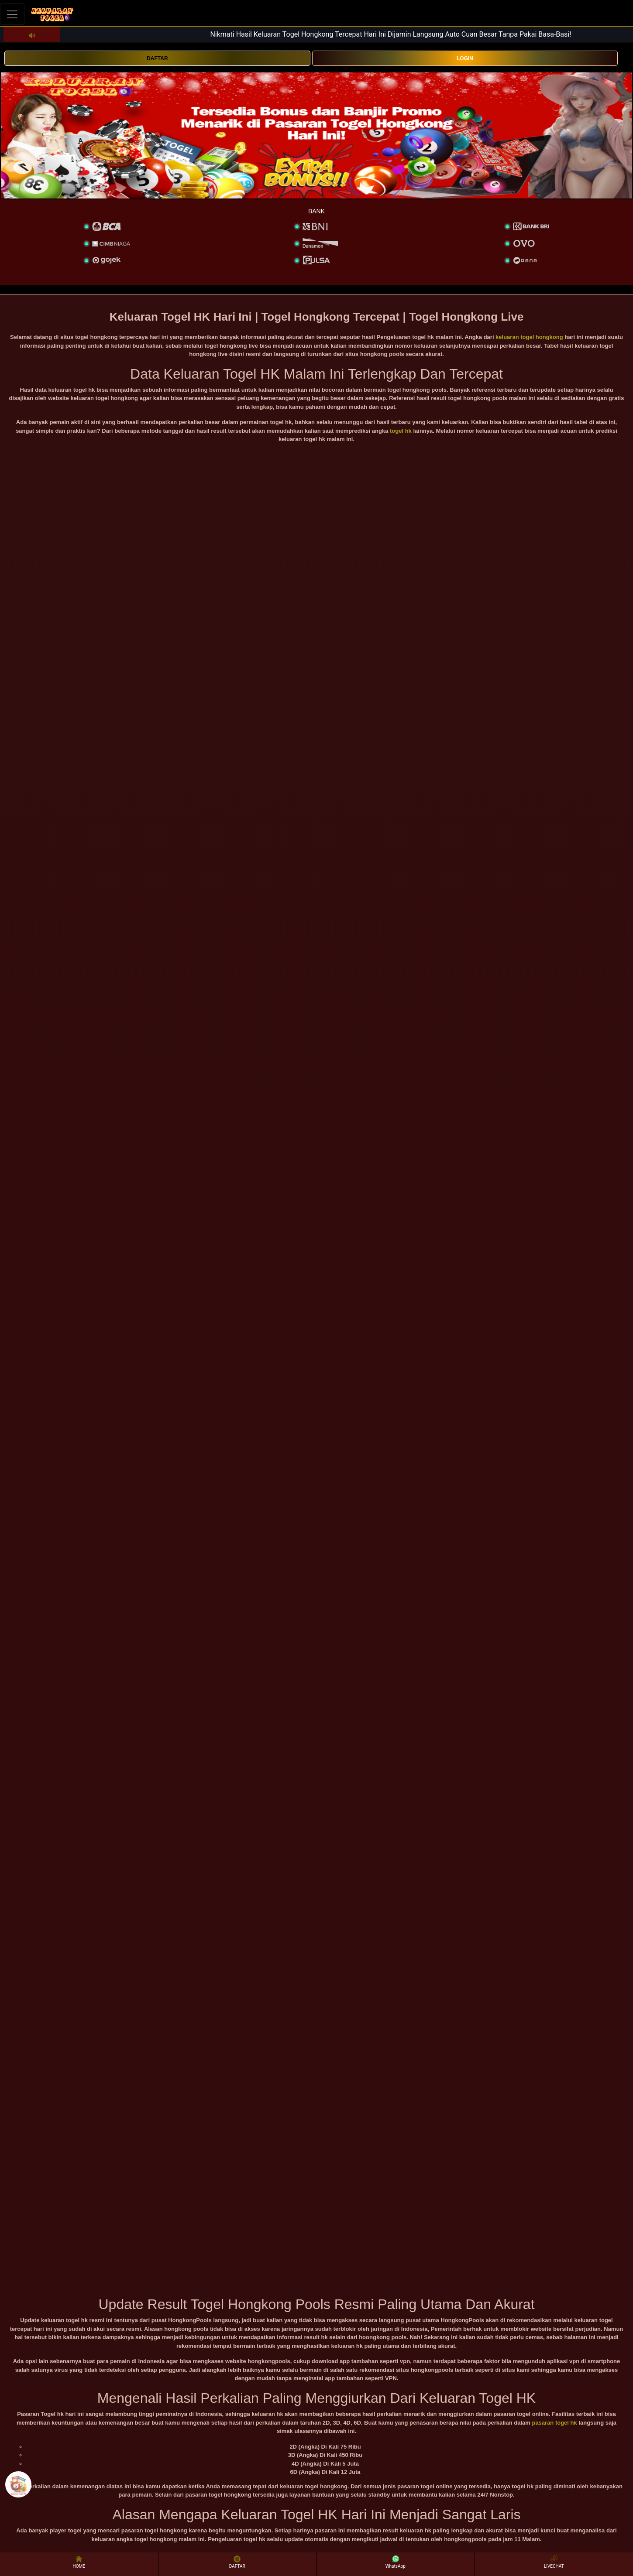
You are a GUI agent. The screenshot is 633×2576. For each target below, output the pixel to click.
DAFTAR (157, 58)
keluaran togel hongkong (529, 337)
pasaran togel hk (554, 2422)
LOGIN (465, 58)
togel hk (401, 431)
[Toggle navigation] (12, 14)
